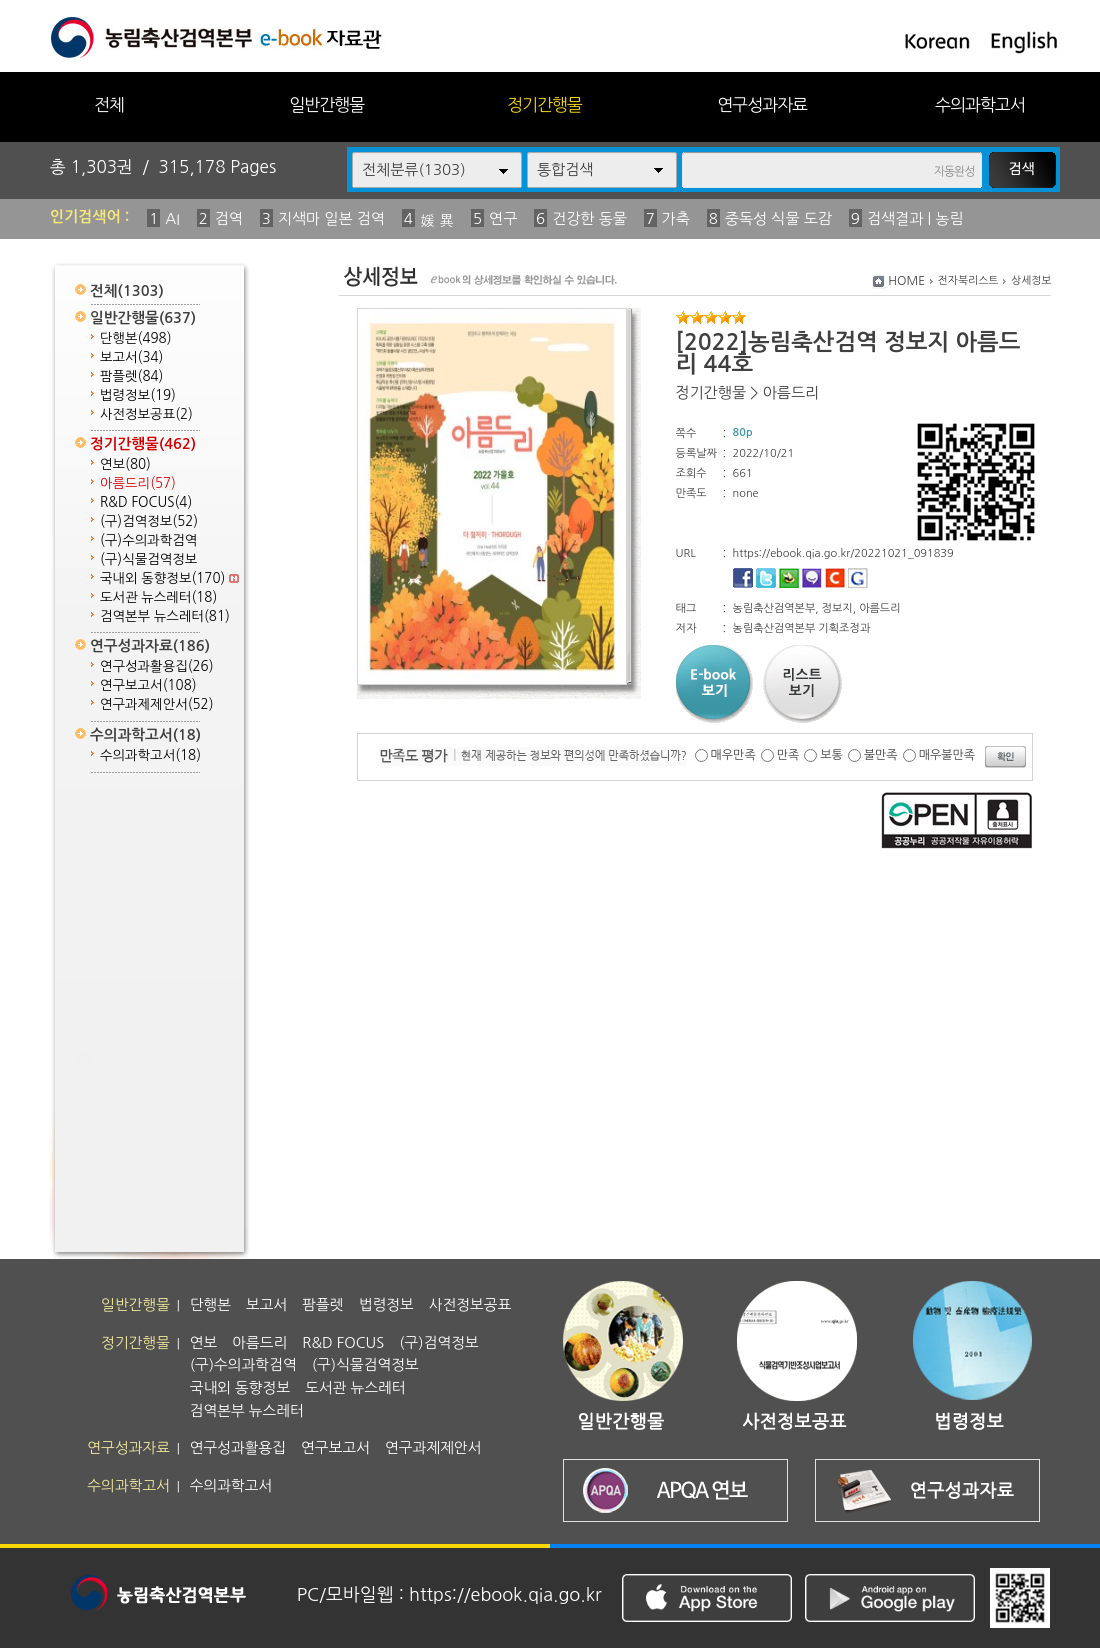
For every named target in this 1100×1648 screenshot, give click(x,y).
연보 (125, 464)
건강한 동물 (589, 218)
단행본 (136, 338)
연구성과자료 (762, 104)
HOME (906, 281)
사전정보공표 (146, 414)
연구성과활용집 (157, 666)
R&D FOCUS (146, 502)
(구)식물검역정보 (148, 559)
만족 (788, 755)
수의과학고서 (980, 104)
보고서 (131, 357)
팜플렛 (131, 376)
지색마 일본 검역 (331, 218)
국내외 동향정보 (169, 578)
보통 (831, 755)
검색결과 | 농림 (915, 218)
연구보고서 (148, 685)
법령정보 (138, 395)
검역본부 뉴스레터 (165, 616)
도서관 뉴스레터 (158, 597)
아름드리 (138, 483)
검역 (229, 218)
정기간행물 (544, 104)
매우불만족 (947, 755)
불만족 (881, 755)
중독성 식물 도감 (778, 218)
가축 (676, 218)
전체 (109, 104)
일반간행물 (326, 104)
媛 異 (437, 220)
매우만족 (733, 755)
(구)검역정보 (149, 521)
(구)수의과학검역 (148, 540)
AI (172, 218)
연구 (503, 218)
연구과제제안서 (157, 704)
